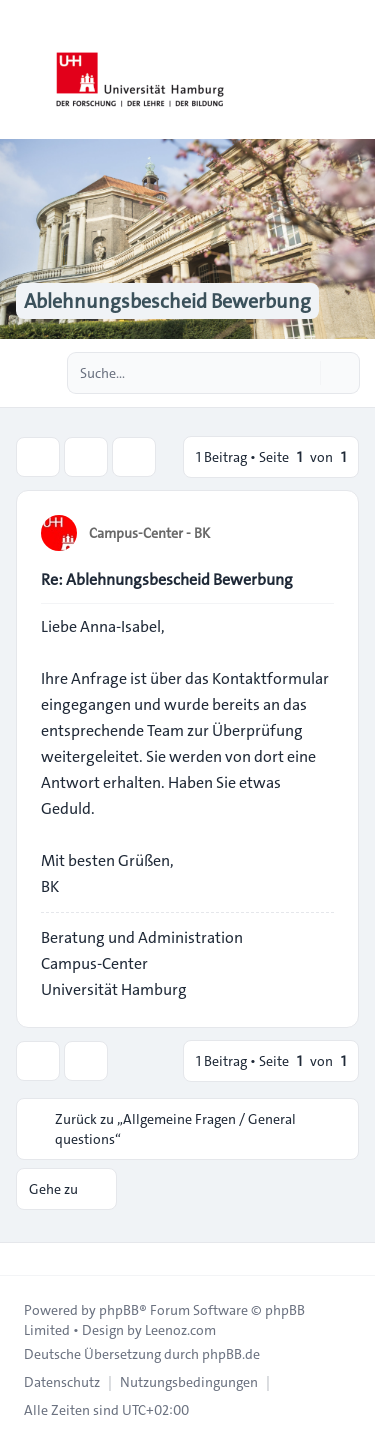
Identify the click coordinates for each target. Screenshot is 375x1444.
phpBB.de (231, 1354)
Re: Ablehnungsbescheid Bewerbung (167, 579)
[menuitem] (62, 1382)
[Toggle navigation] (351, 70)
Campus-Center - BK (149, 533)
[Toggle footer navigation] (24, 1259)
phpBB (119, 1310)
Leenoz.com (180, 1330)
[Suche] (303, 373)
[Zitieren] (317, 532)
